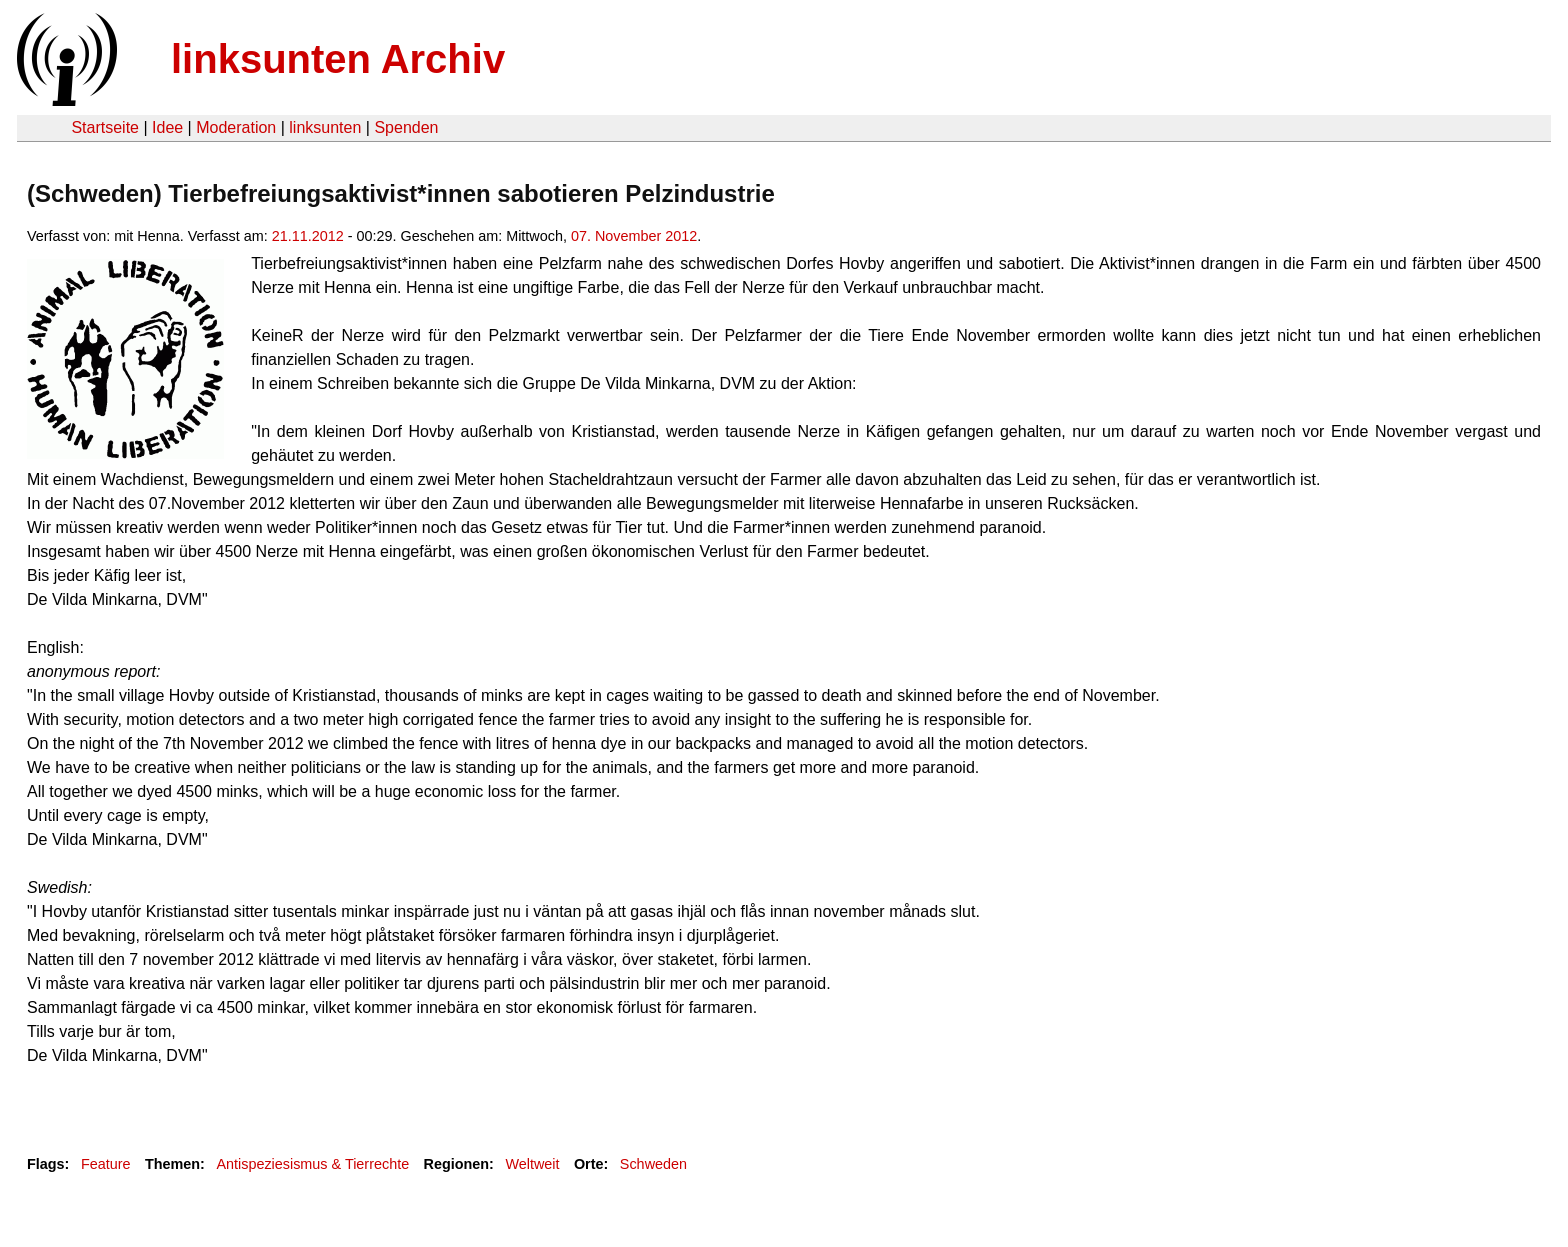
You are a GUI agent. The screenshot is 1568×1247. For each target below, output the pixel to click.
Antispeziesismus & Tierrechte (312, 1164)
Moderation (236, 127)
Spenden (406, 127)
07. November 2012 (634, 236)
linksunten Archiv (338, 59)
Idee (167, 127)
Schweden (653, 1164)
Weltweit (532, 1164)
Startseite (105, 127)
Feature (106, 1164)
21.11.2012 (308, 236)
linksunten (325, 127)
